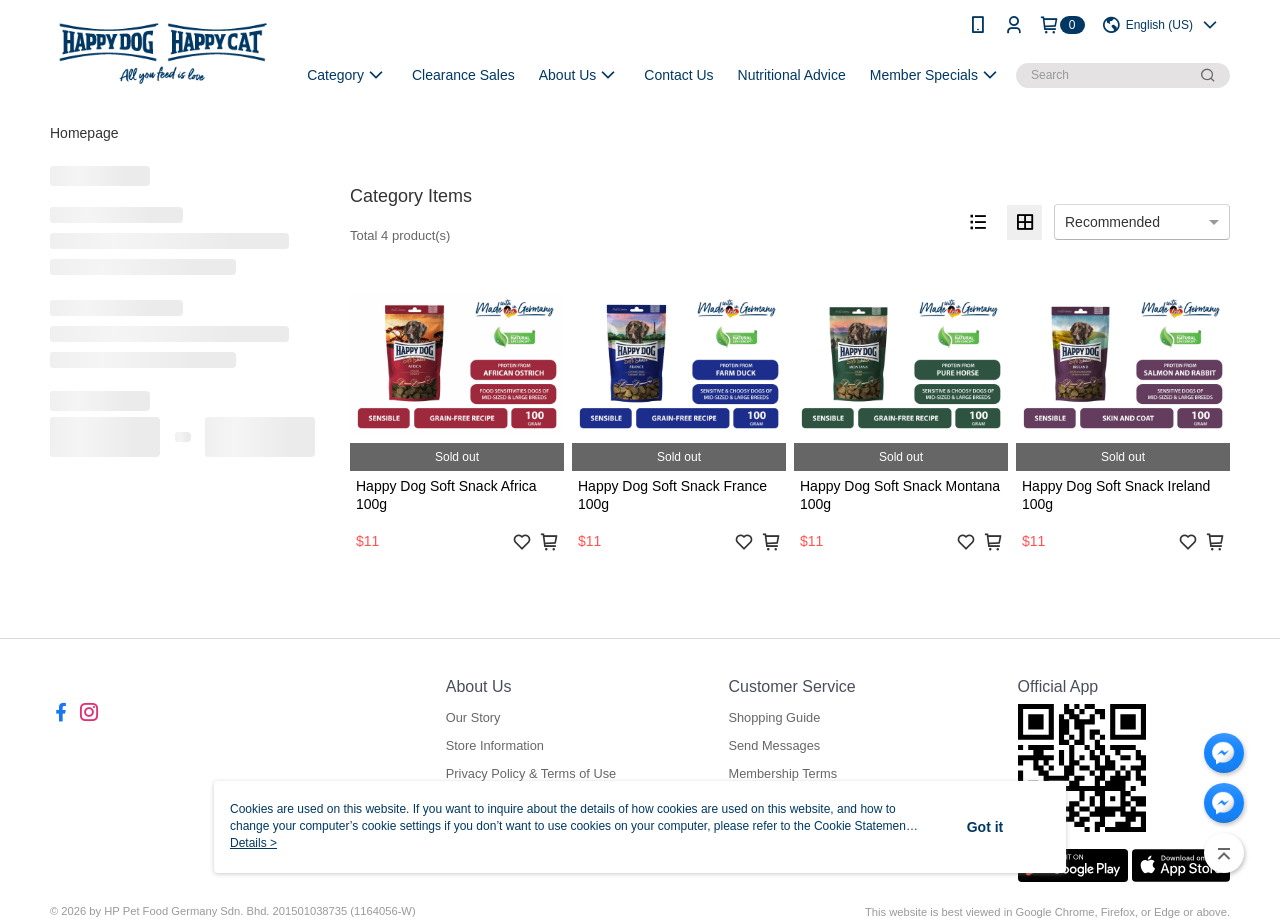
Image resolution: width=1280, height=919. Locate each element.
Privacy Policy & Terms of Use (531, 773)
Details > (253, 843)
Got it (985, 827)
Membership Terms (782, 773)
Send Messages (774, 745)
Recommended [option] (1112, 222)
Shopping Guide (774, 717)
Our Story (473, 717)
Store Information (495, 745)
